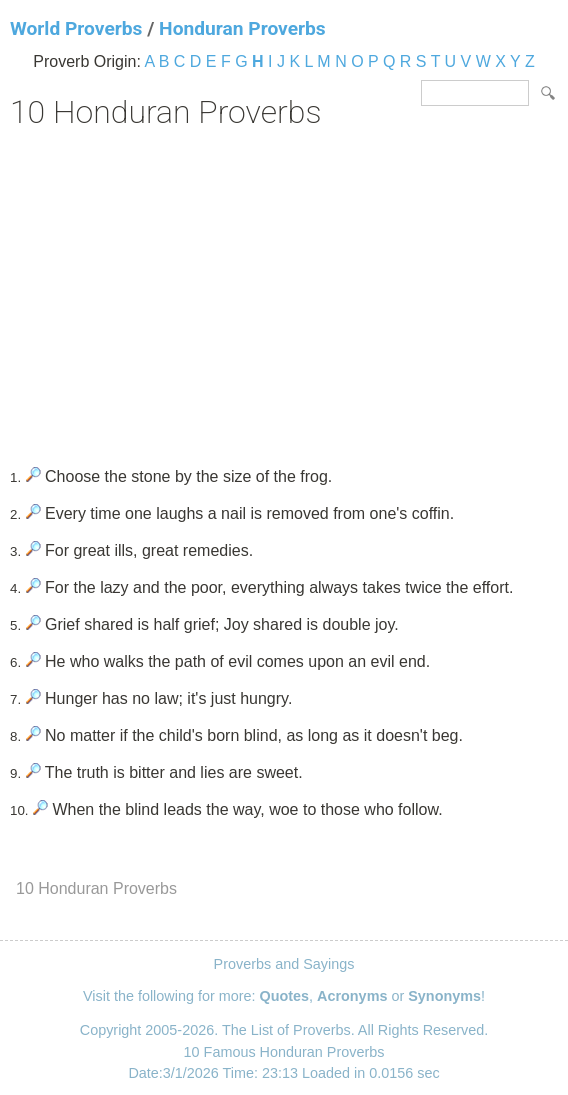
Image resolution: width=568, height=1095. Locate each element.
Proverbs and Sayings (284, 964)
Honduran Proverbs (242, 28)
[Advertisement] (284, 291)
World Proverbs (76, 28)
